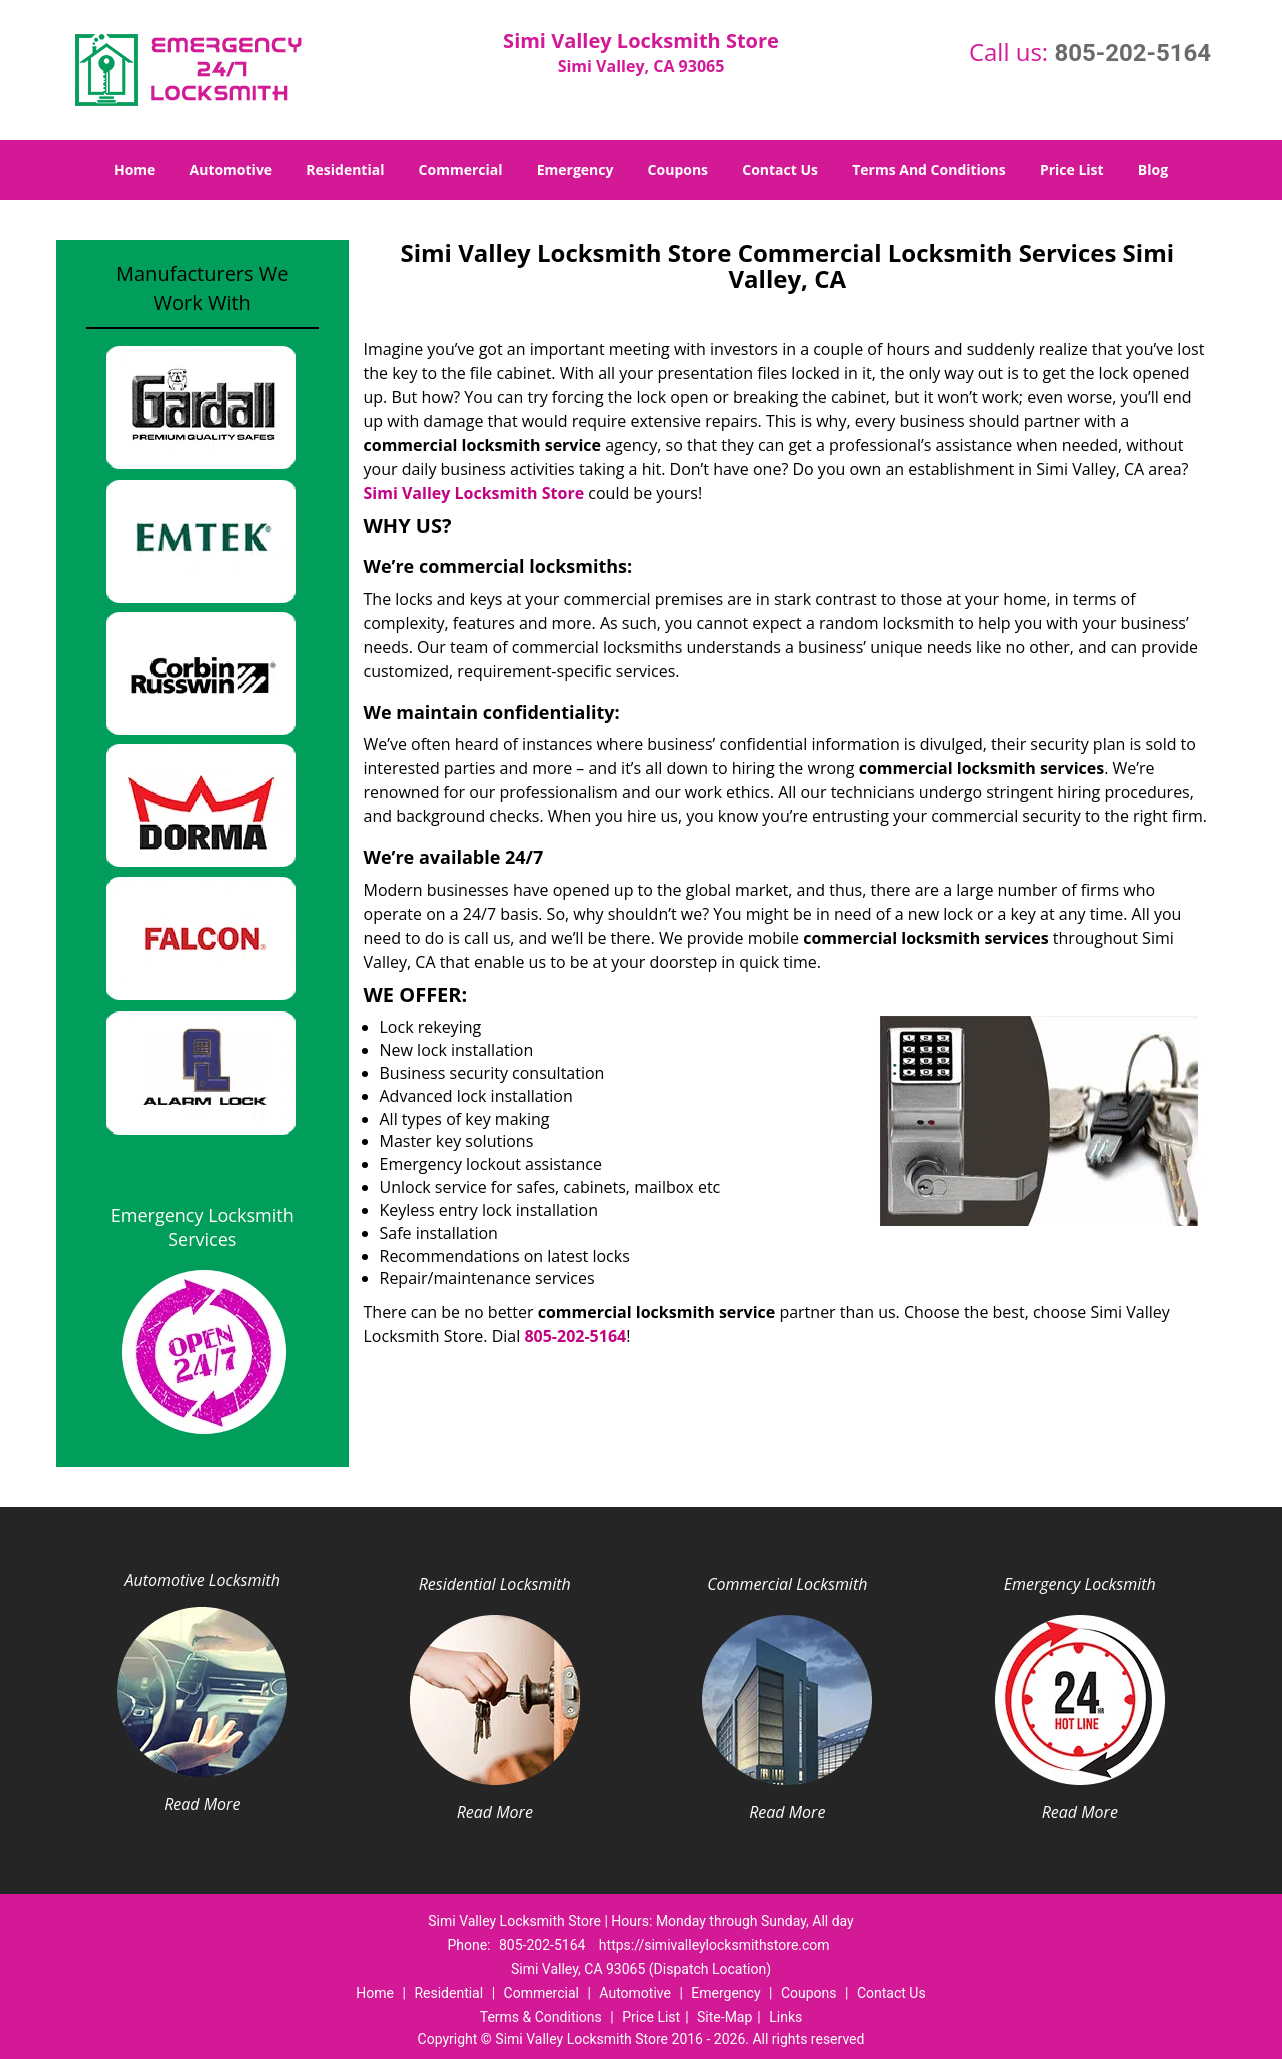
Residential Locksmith (495, 1584)
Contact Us (780, 169)
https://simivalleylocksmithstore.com (714, 1945)
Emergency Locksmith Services (202, 1227)
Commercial (461, 169)
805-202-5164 (1132, 53)
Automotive (231, 169)
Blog (1153, 169)
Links (785, 2017)
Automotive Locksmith (202, 1580)
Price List (1072, 169)
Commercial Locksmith (787, 1584)
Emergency (575, 169)
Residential (345, 169)
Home (134, 169)
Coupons (678, 169)
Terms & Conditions (541, 2017)
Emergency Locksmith (1080, 1584)
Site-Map (724, 2017)
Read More (202, 1804)
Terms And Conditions (929, 169)
